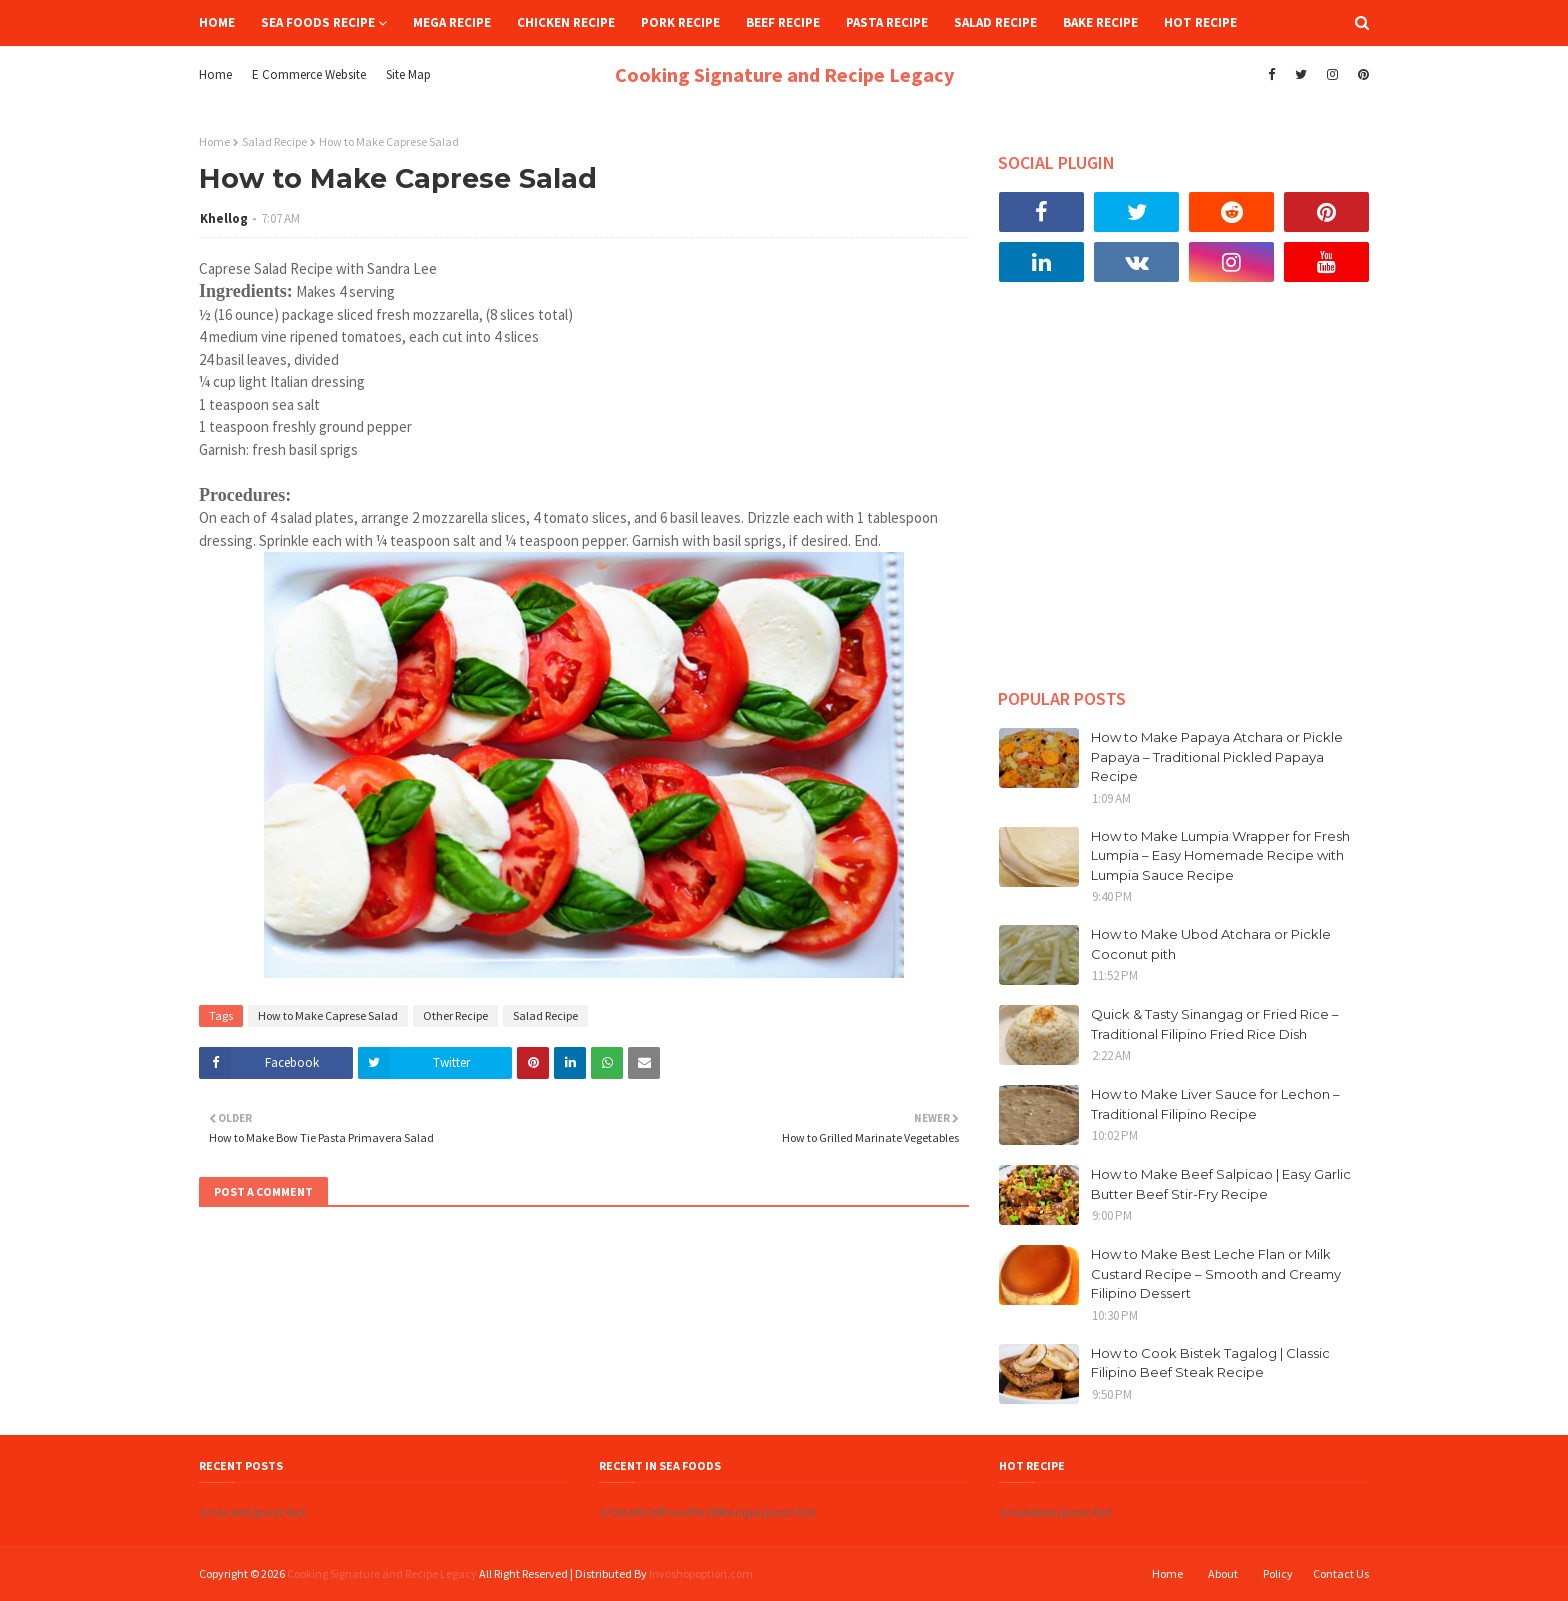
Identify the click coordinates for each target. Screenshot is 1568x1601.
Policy (1278, 1573)
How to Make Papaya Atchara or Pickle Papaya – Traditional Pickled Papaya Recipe (1217, 756)
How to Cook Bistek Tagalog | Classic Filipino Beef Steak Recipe (1210, 1363)
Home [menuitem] (217, 22)
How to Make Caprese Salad (328, 1015)
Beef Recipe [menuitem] (783, 22)
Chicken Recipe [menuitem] (566, 22)
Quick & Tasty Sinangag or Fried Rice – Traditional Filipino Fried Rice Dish (1215, 1024)
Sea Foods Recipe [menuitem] (318, 22)
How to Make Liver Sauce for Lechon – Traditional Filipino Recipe (1215, 1104)
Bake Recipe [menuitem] (1100, 22)
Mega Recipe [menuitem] (452, 22)
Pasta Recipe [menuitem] (887, 22)
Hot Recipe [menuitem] (1200, 22)
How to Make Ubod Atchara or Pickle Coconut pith (1211, 944)
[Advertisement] (1184, 500)
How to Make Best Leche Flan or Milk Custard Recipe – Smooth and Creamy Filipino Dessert (1216, 1273)
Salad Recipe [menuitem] (995, 22)
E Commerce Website (309, 74)
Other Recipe (455, 1015)
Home (215, 74)
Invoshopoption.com (701, 1573)
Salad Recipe (274, 141)
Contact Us (1341, 1573)
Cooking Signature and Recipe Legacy (784, 74)
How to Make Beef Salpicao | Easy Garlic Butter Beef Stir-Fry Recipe (1221, 1184)
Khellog (224, 218)
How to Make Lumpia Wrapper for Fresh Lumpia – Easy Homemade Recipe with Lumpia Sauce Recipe (1220, 855)
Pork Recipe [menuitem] (680, 22)
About (1223, 1573)
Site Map (408, 74)
